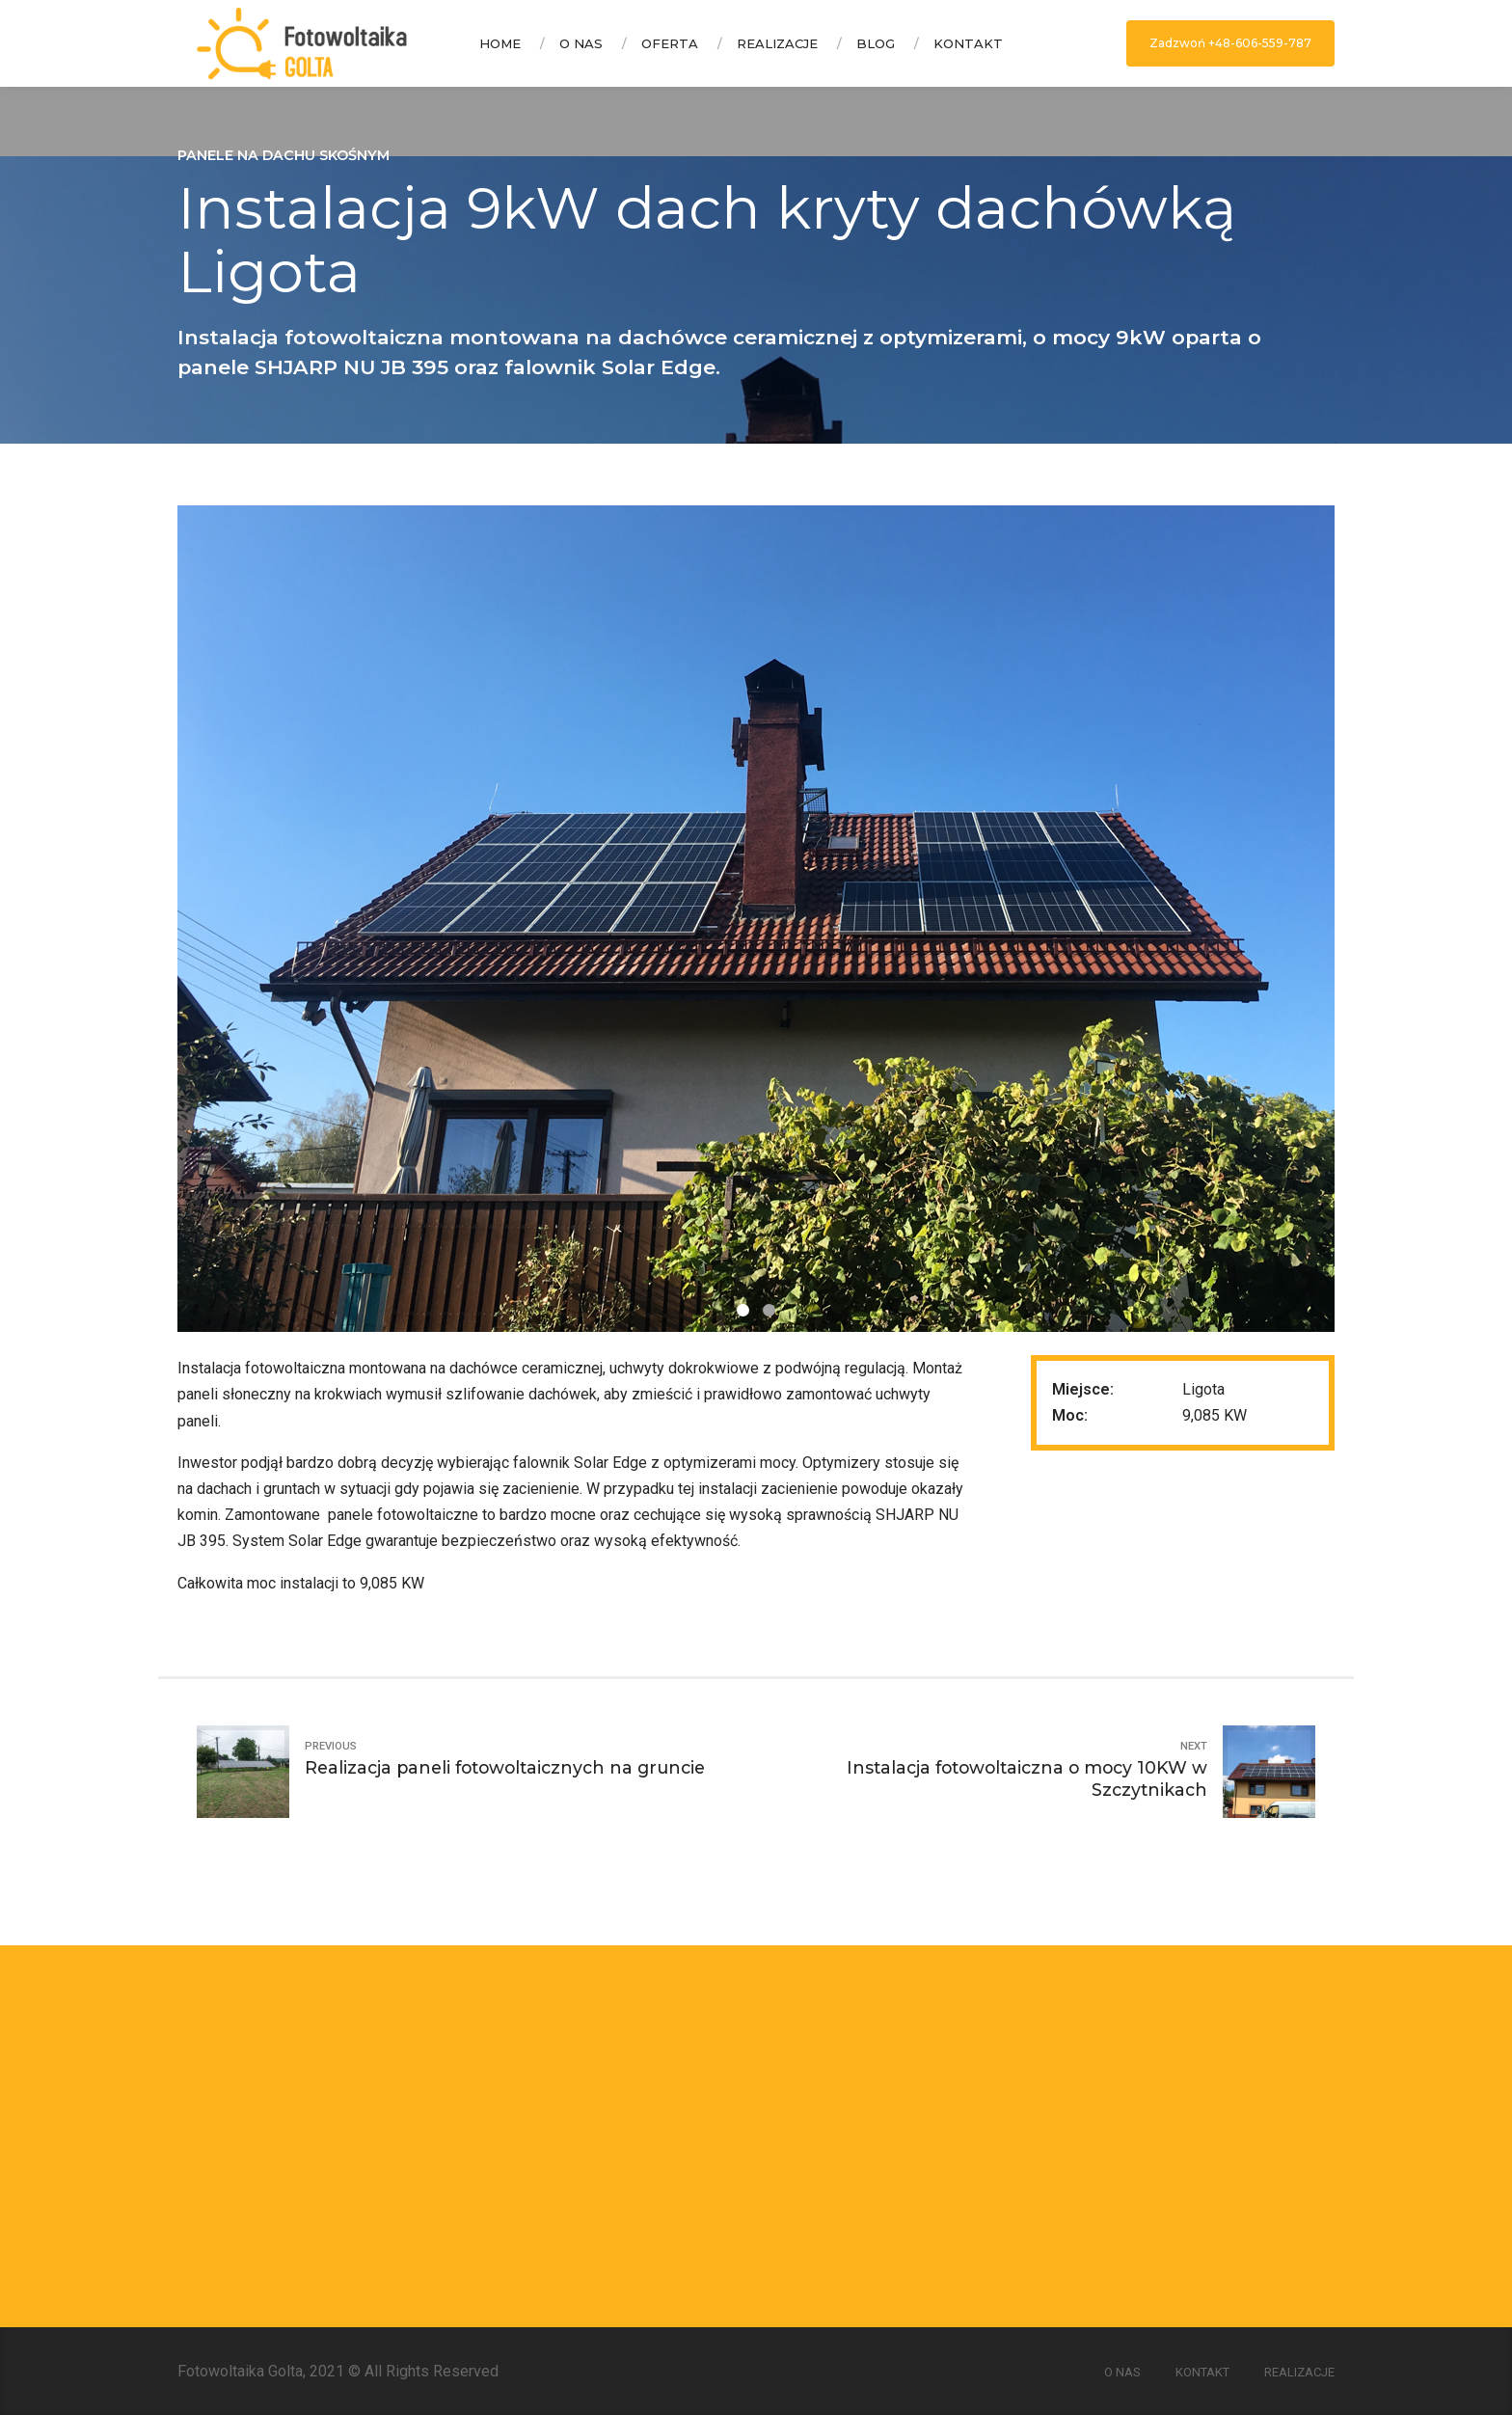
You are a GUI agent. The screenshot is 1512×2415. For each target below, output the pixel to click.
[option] (756, 918)
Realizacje (777, 43)
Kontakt (968, 43)
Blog (875, 43)
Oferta (669, 43)
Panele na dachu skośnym (283, 155)
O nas (581, 43)
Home (500, 43)
